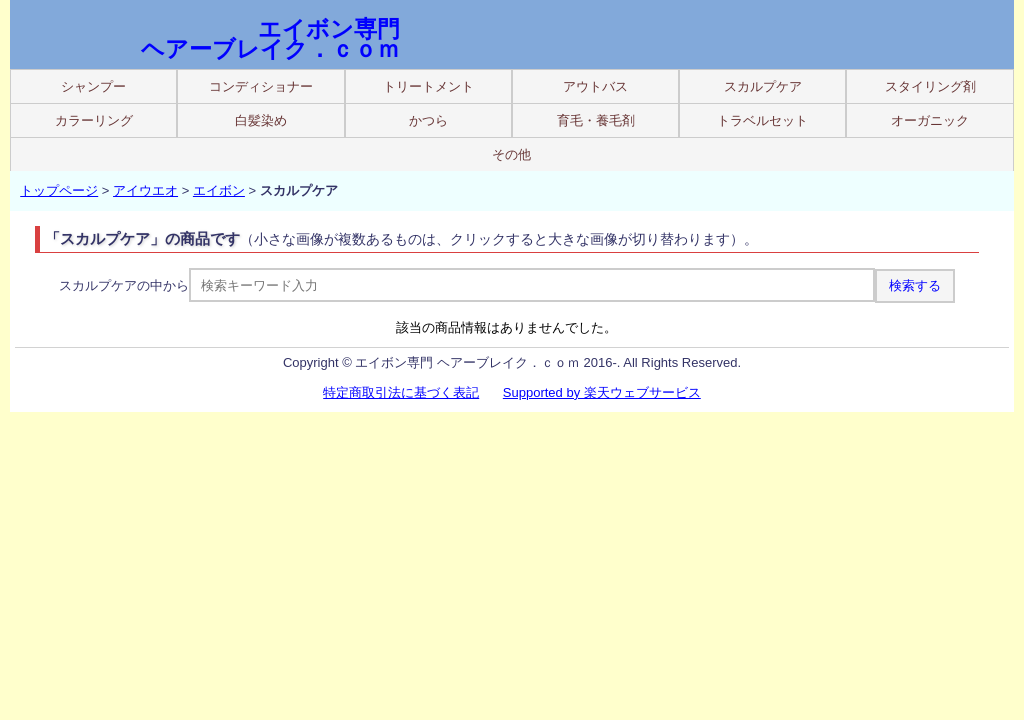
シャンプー (93, 86)
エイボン (219, 190)
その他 (511, 154)
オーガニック (930, 120)
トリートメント (428, 86)
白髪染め (261, 120)
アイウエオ (145, 190)
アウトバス (595, 86)
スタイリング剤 (930, 86)
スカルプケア (763, 86)
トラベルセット (762, 120)
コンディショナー (261, 86)
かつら (428, 120)
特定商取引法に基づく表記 (401, 392)
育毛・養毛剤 (596, 120)
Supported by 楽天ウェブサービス (602, 392)
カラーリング (94, 120)
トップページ (59, 190)
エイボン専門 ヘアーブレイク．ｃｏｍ (270, 39)
